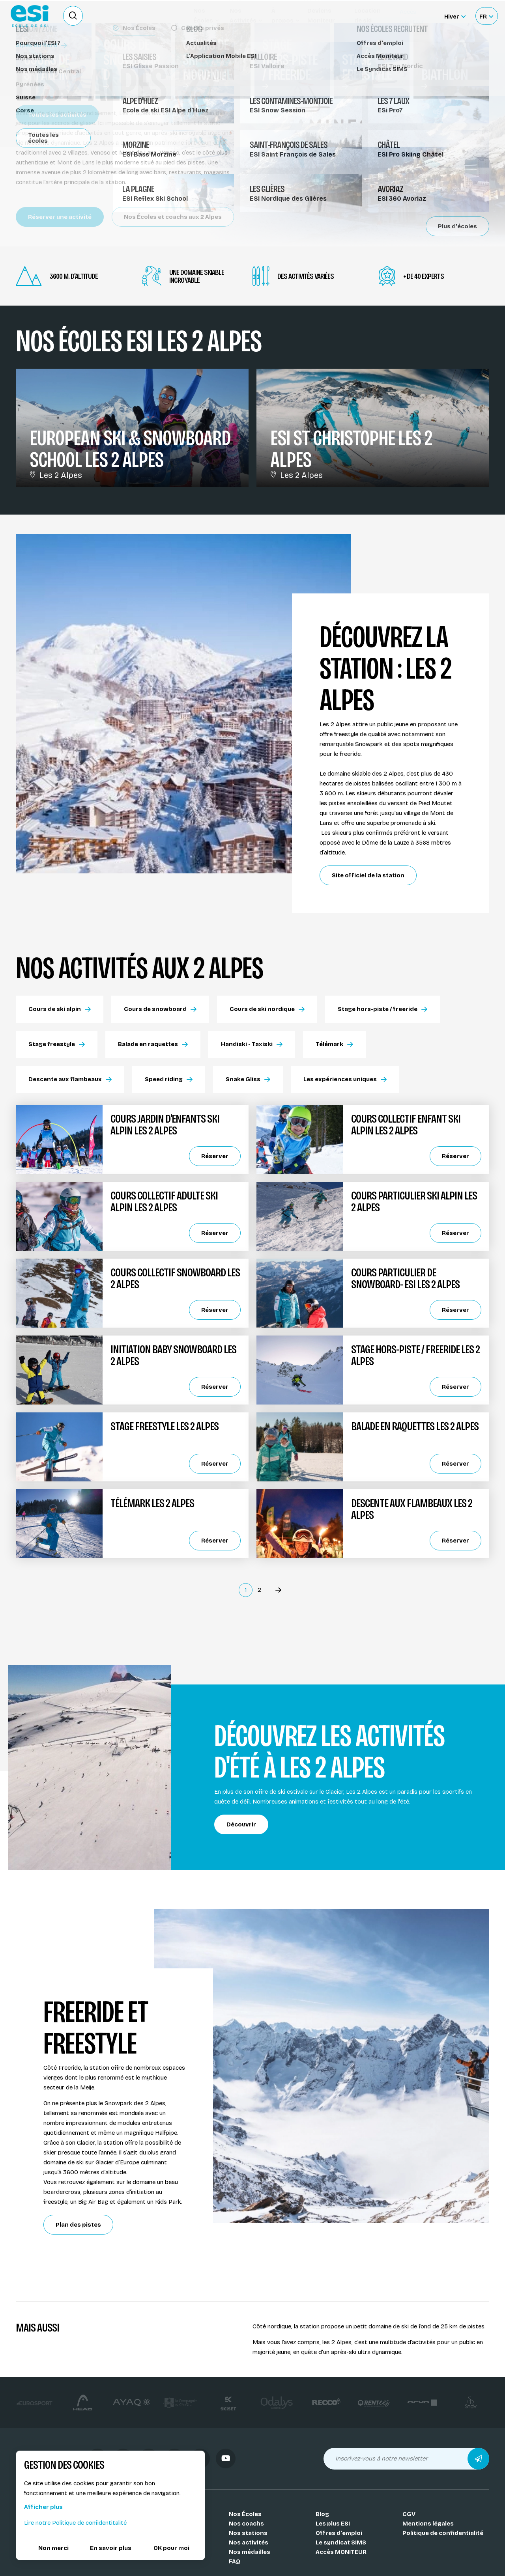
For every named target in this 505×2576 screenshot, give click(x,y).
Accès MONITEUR (341, 2551)
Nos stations (248, 2533)
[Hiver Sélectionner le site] (454, 16)
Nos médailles (249, 2551)
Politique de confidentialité (442, 2533)
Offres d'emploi (339, 2533)
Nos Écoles (245, 2514)
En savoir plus (110, 2548)
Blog (322, 2514)
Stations (33, 54)
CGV (408, 2514)
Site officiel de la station (368, 875)
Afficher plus (43, 2507)
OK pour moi (171, 2548)
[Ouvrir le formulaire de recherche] (73, 16)
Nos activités (248, 2542)
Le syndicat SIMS (341, 2542)
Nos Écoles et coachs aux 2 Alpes (173, 216)
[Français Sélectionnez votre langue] (486, 16)
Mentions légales (428, 2523)
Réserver (214, 1156)
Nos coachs (246, 2523)
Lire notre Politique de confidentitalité (75, 2522)
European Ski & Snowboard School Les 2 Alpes (130, 449)
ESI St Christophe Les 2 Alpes (351, 449)
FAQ (234, 2561)
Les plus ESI (333, 2523)
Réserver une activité (60, 216)
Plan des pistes (78, 2224)
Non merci (53, 2548)
